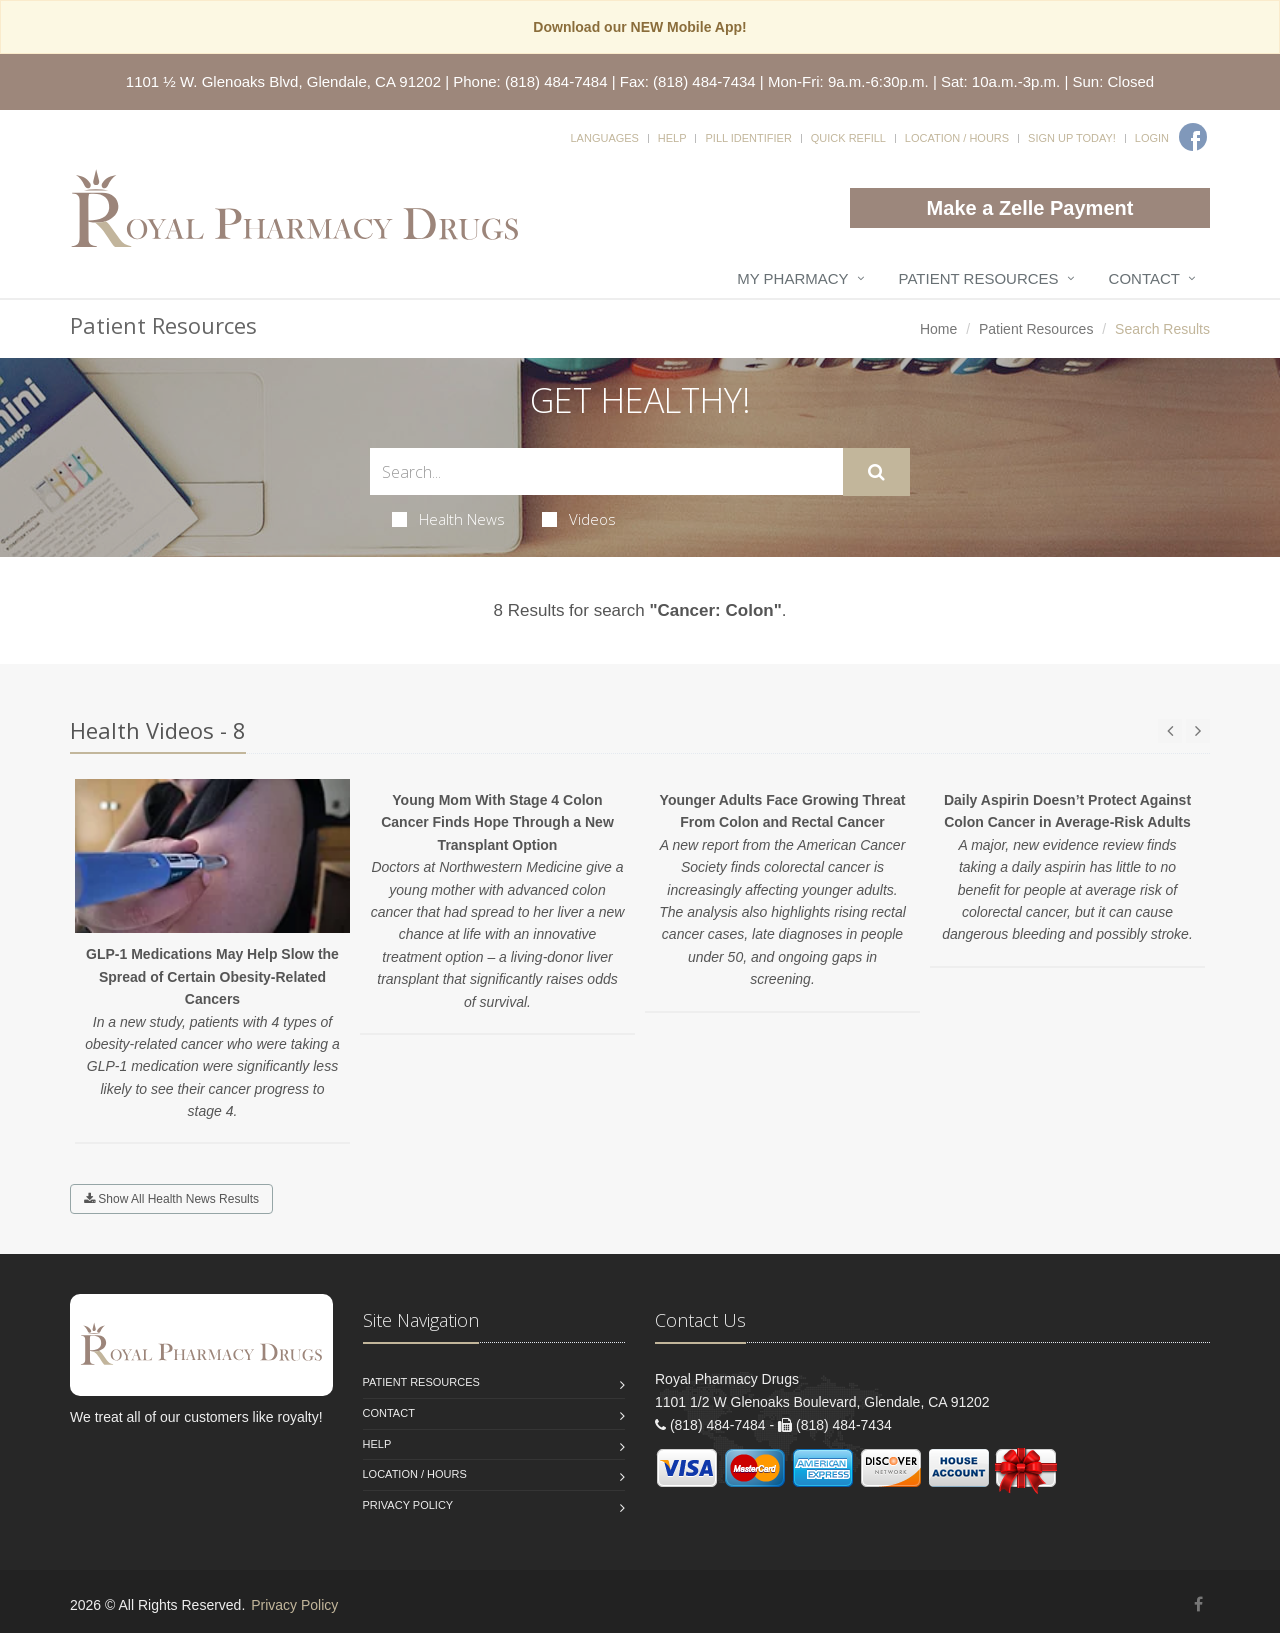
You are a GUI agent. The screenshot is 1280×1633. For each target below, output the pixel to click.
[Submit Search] (876, 472)
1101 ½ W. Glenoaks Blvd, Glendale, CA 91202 (283, 81)
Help (672, 138)
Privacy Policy (408, 1505)
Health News (448, 519)
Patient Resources (979, 278)
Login (1152, 138)
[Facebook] (1193, 137)
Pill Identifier (748, 138)
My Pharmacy (792, 278)
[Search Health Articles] (606, 471)
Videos (579, 519)
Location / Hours (957, 138)
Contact (1144, 278)
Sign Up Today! (1072, 138)
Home (938, 329)
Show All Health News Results (171, 1199)
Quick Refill (848, 138)
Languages (604, 138)
